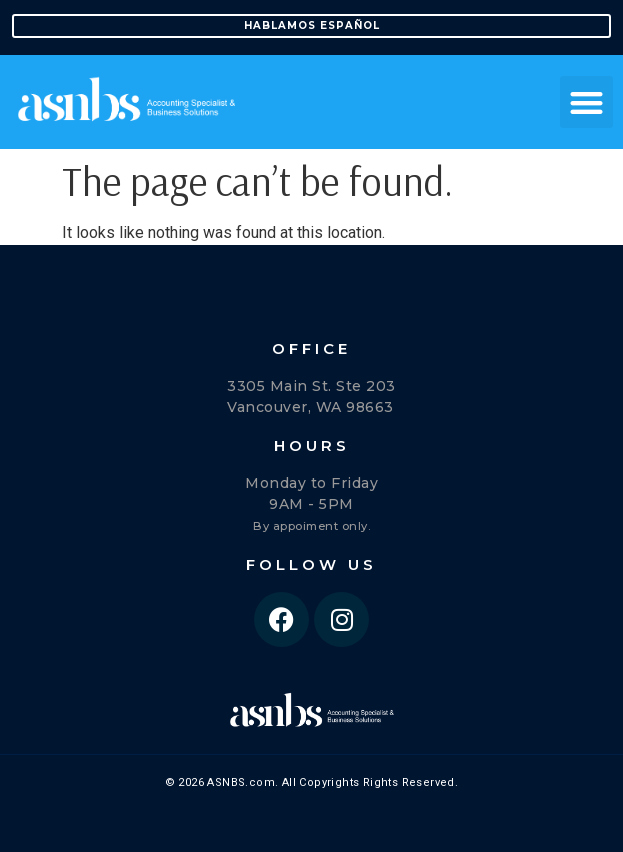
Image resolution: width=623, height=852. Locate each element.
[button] (586, 102)
